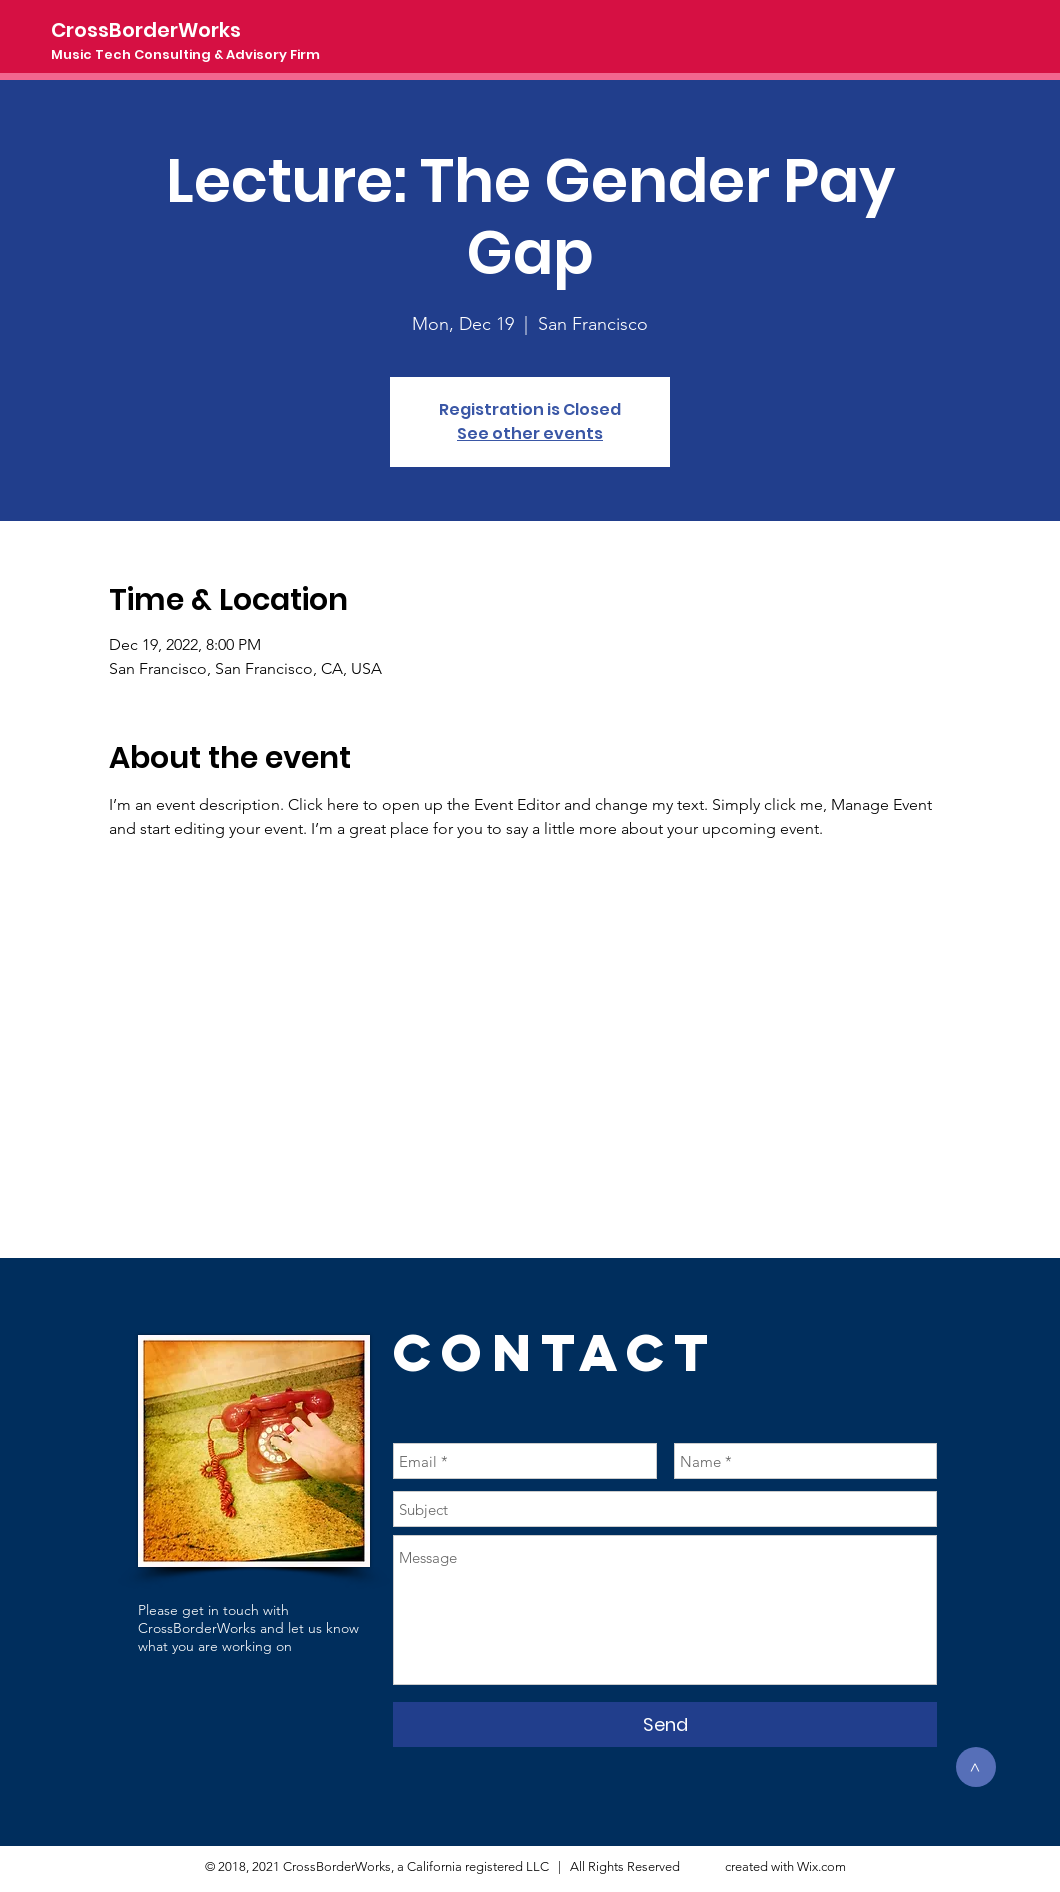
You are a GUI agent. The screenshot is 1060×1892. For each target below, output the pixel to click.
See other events (530, 433)
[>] (976, 1767)
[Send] (665, 1724)
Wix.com (821, 1866)
